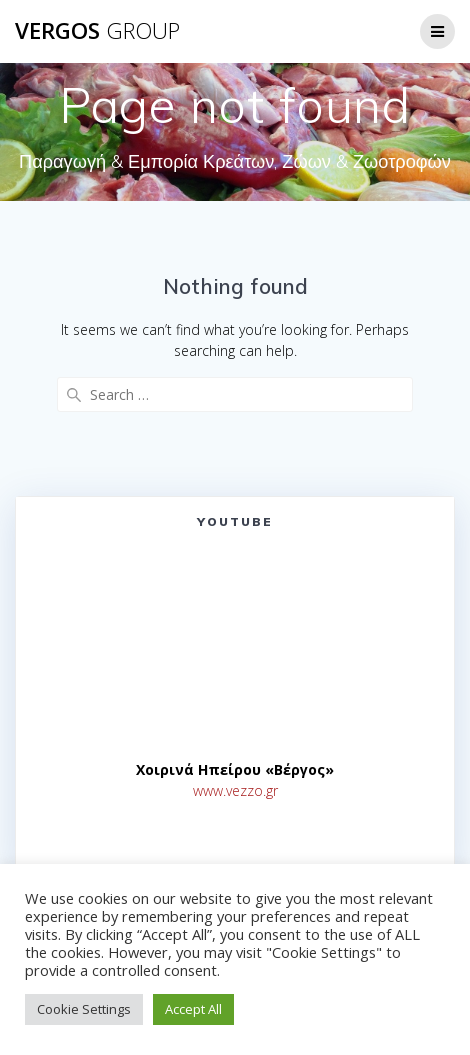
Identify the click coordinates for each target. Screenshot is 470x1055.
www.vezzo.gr (235, 790)
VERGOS (97, 31)
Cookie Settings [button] (84, 1009)
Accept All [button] (193, 1009)
